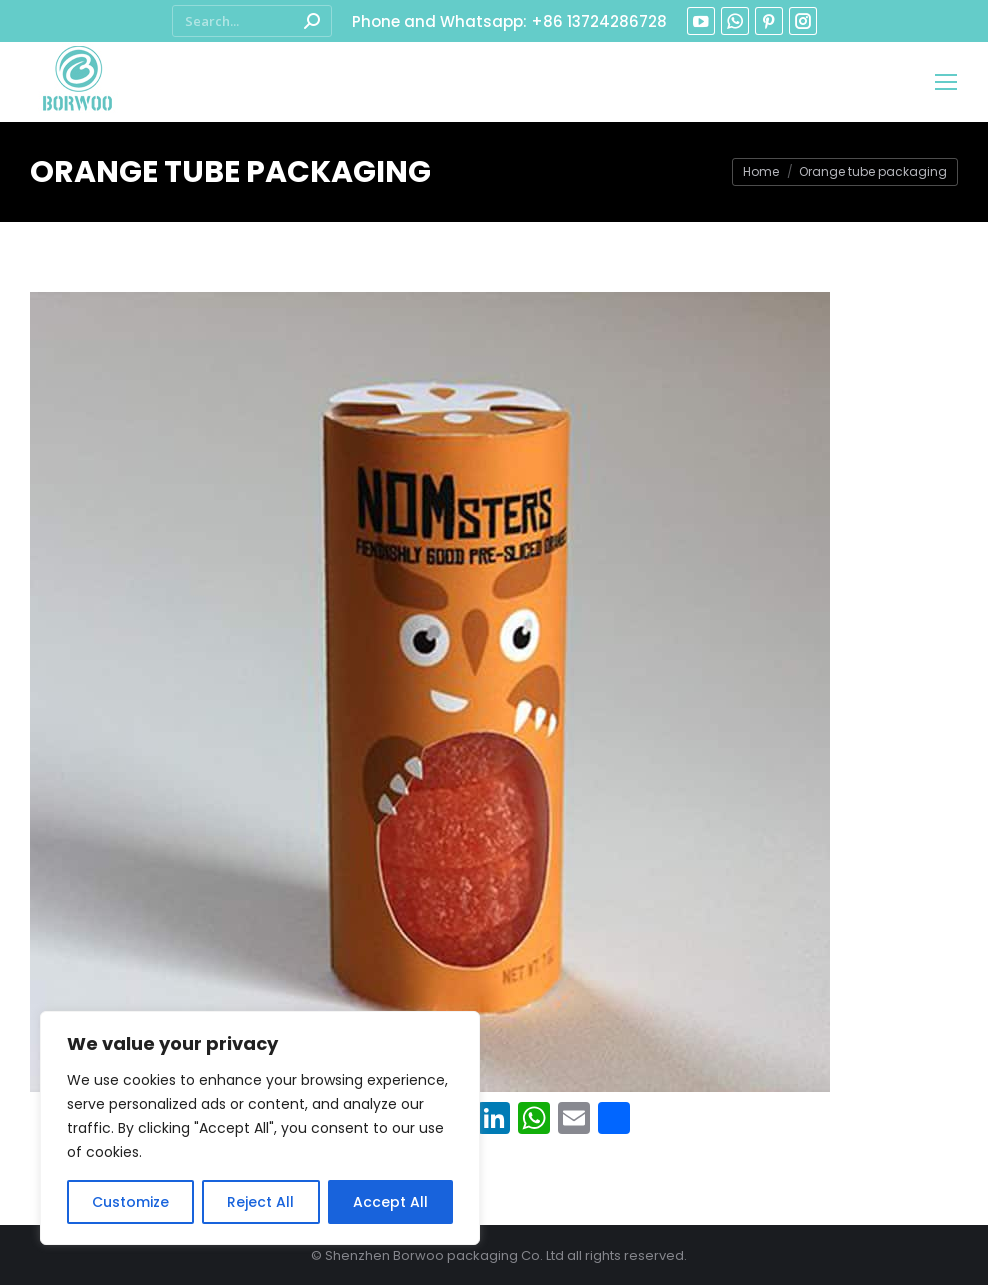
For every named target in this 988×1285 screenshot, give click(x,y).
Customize (130, 1202)
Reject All (260, 1202)
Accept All (390, 1202)
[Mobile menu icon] (946, 82)
